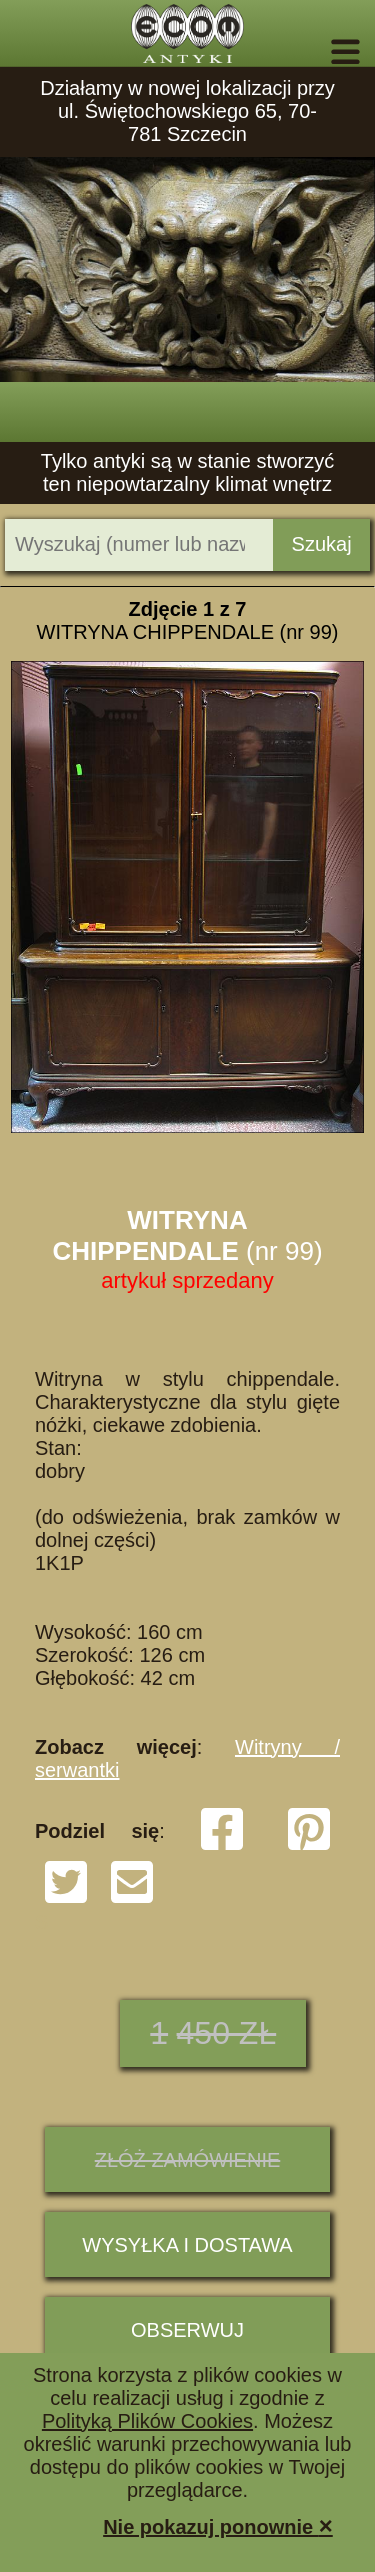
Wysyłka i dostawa (187, 2245)
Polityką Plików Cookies (147, 2421)
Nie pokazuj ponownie (218, 2525)
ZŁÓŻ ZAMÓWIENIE (188, 2160)
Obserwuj (187, 2330)
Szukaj (322, 544)
